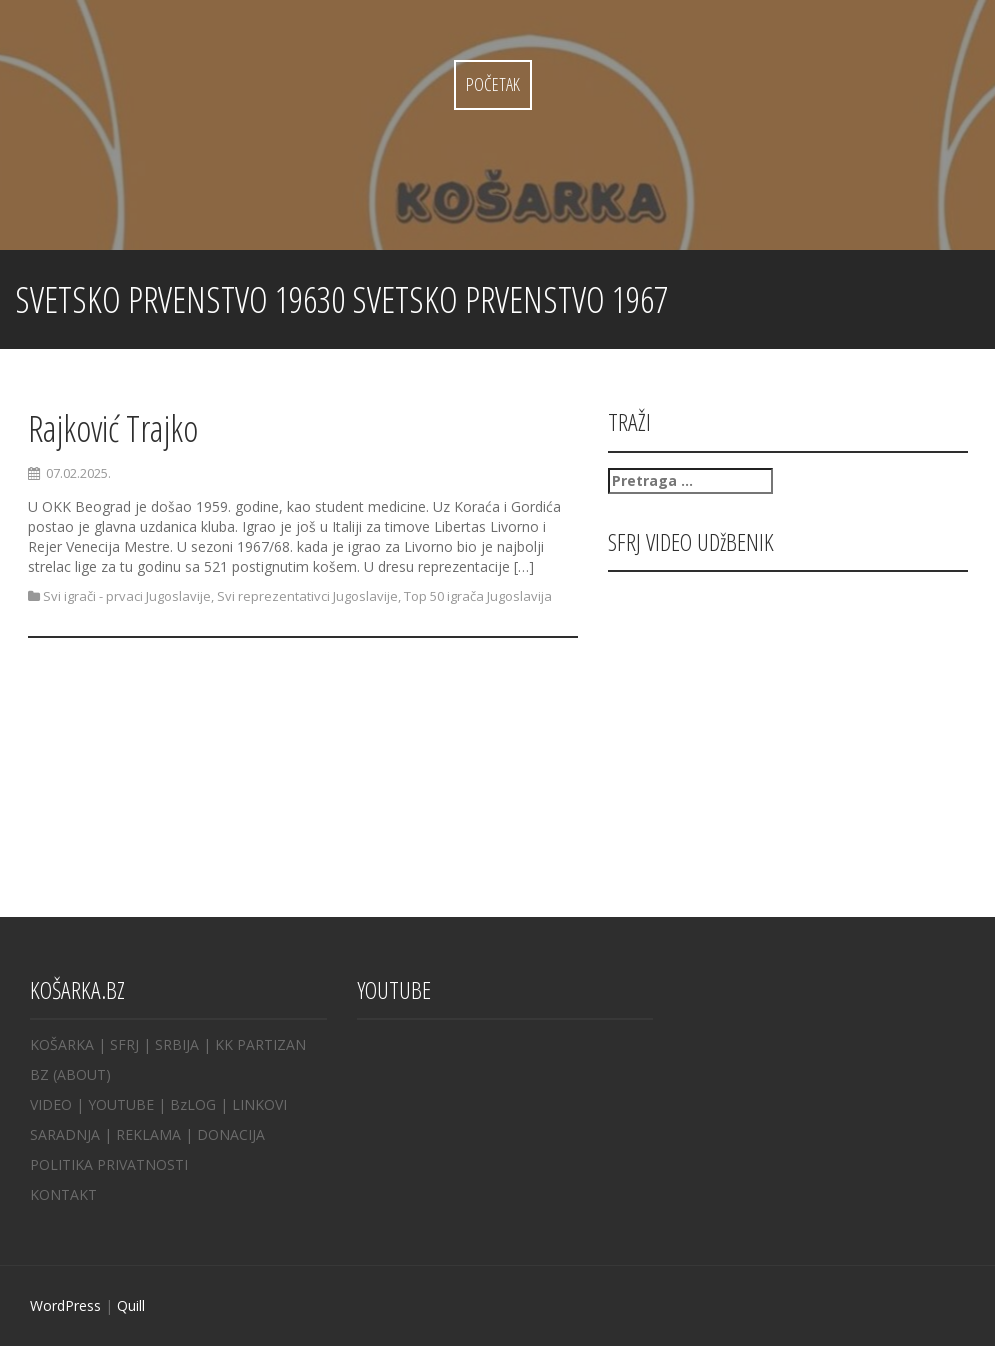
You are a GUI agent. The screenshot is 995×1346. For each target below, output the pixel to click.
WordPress (65, 1305)
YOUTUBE (121, 1104)
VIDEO (51, 1104)
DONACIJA (231, 1134)
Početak (493, 84)
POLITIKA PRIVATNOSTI (109, 1164)
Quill (131, 1305)
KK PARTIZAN (260, 1044)
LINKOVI (259, 1104)
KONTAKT (63, 1194)
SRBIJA (177, 1044)
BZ (39, 1074)
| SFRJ (118, 1044)
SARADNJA (65, 1134)
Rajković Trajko (113, 428)
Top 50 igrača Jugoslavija (478, 596)
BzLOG (193, 1104)
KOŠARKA (62, 1044)
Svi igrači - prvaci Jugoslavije (127, 596)
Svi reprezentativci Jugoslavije (307, 596)
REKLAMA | (156, 1134)
